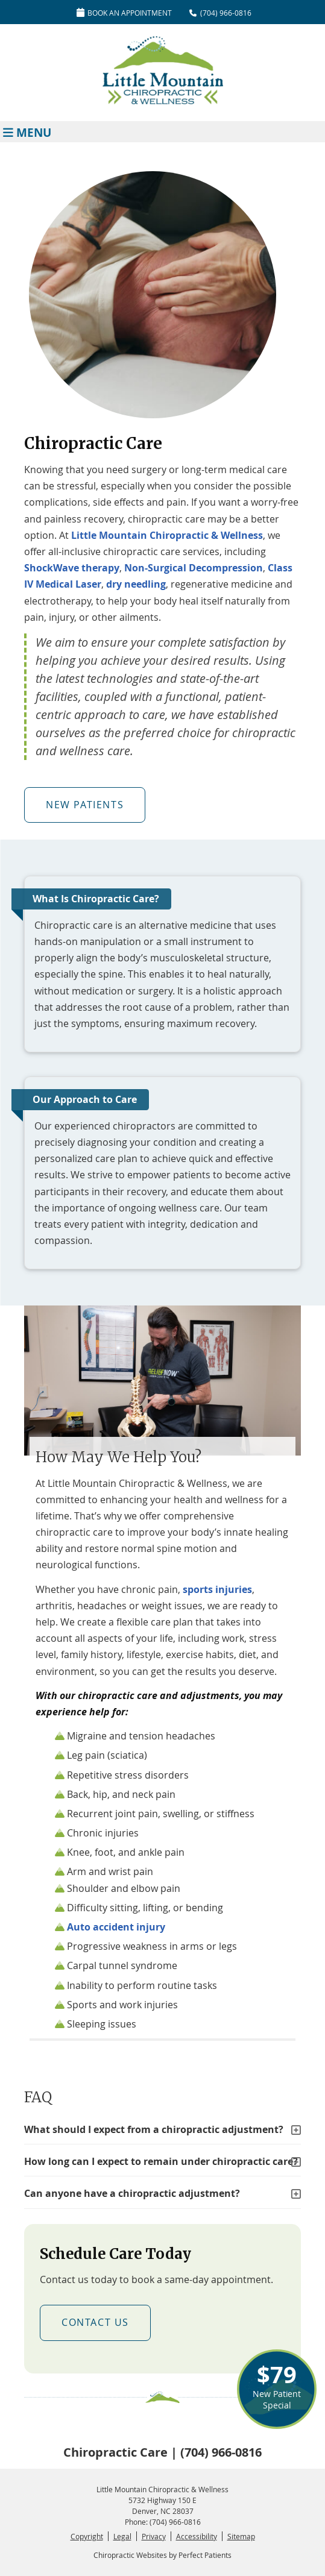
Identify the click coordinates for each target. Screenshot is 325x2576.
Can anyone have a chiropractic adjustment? (132, 2193)
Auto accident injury (116, 1927)
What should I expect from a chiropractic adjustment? (153, 2129)
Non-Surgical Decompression (193, 567)
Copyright (87, 2536)
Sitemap (241, 2536)
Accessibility (196, 2536)
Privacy (154, 2536)
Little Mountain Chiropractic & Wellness (167, 535)
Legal (122, 2536)
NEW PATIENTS (85, 804)
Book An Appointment (124, 12)
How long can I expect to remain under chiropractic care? (161, 2161)
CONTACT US (95, 2322)
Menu (27, 131)
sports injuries (217, 1589)
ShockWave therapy (71, 567)
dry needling (136, 584)
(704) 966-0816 (225, 12)
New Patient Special (277, 2384)
